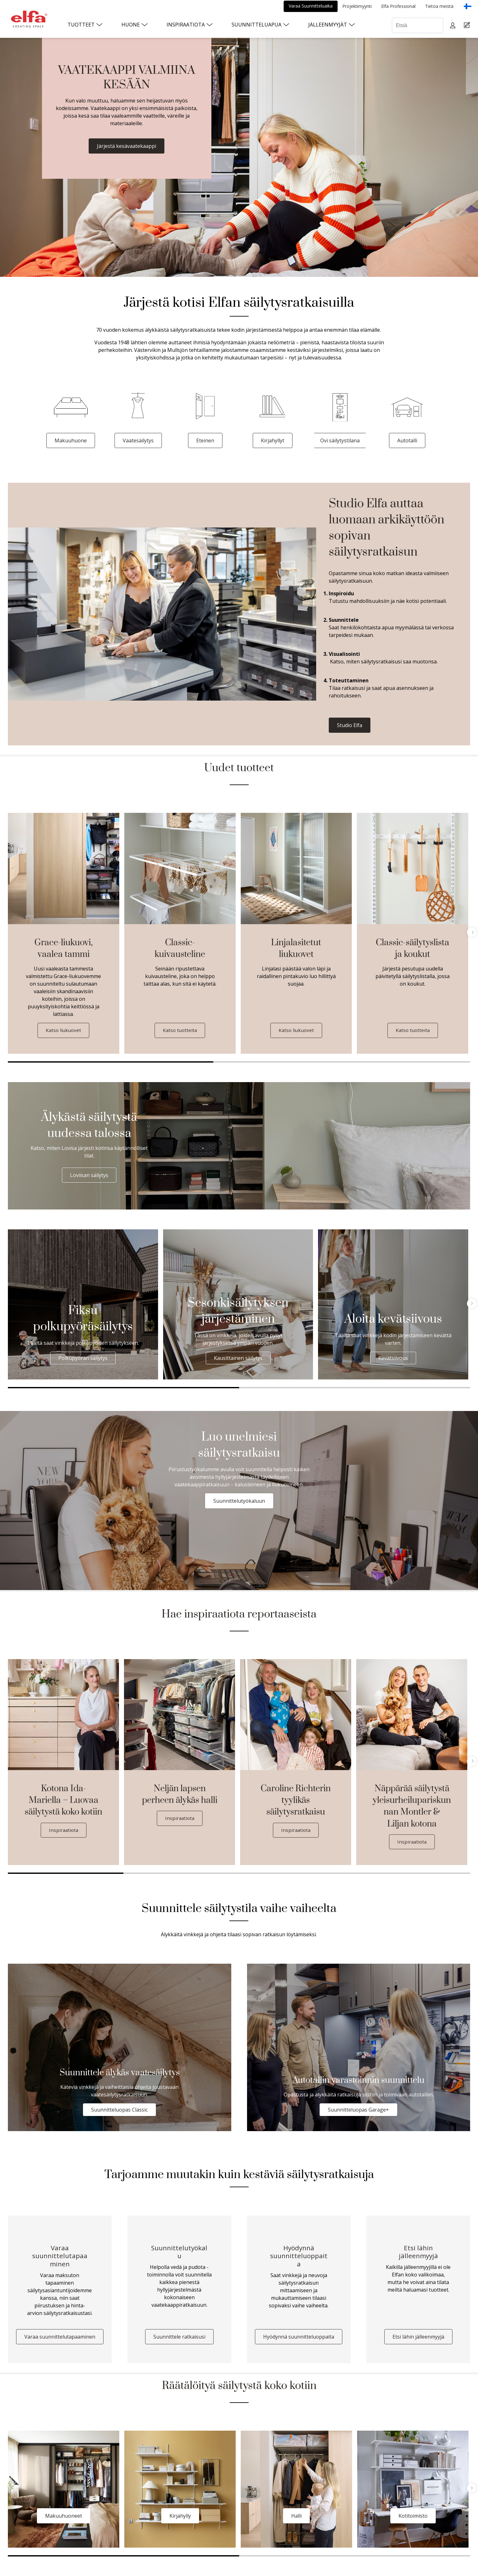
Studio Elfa (349, 725)
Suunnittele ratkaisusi (179, 2339)
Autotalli (407, 440)
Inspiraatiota (63, 1830)
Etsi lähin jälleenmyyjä (418, 2339)
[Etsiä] (417, 25)
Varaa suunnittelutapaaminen (59, 2339)
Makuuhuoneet (63, 2518)
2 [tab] (316, 1062)
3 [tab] (444, 1062)
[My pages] (453, 25)
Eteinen (205, 440)
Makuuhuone (71, 440)
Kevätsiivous (393, 1358)
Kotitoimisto (413, 2518)
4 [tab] (412, 1873)
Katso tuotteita (180, 1030)
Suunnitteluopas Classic (119, 2110)
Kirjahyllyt (272, 440)
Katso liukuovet (63, 1030)
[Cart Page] (468, 25)
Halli (296, 2518)
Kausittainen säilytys (238, 1358)
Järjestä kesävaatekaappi (126, 146)
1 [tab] (110, 1062)
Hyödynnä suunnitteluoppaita (298, 2339)
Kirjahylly (180, 2518)
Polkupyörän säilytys (83, 1358)
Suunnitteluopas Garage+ (358, 2110)
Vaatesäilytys (138, 440)
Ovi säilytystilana (340, 440)
